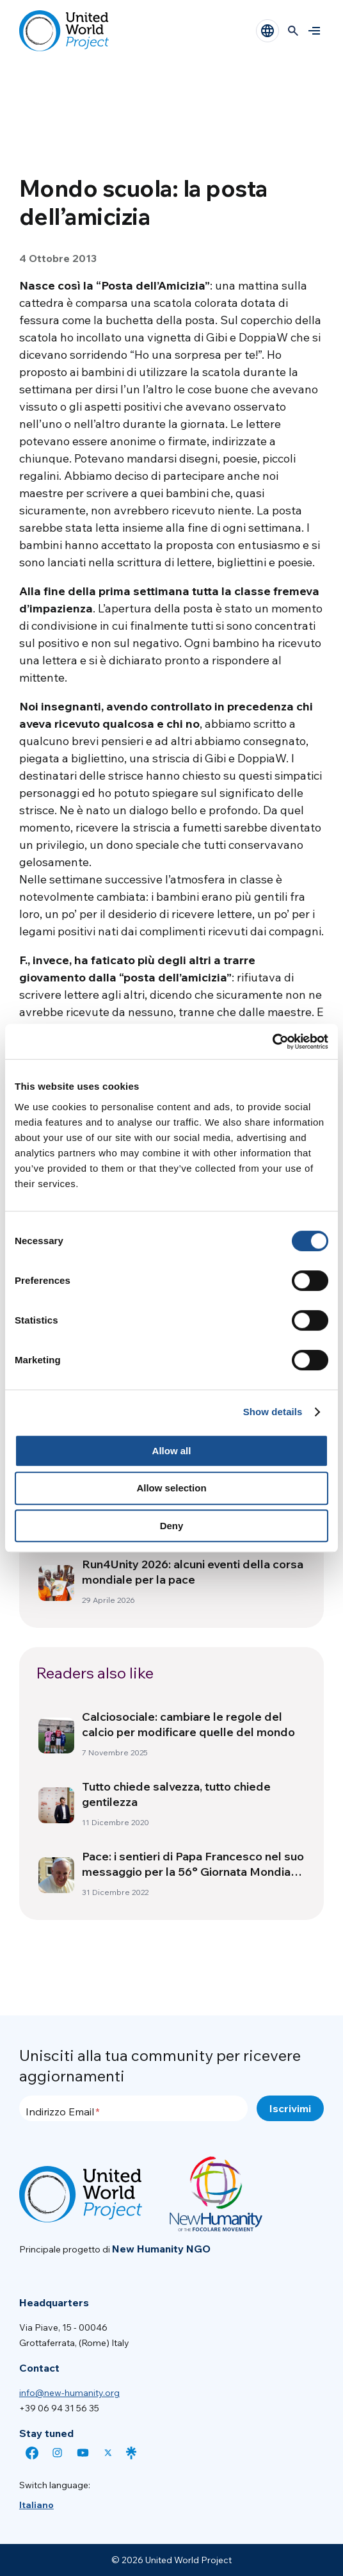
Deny (172, 1525)
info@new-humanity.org (69, 2393)
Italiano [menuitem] (36, 2505)
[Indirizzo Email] (133, 2108)
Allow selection (171, 1487)
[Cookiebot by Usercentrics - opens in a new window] (272, 1041)
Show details (273, 1411)
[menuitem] (36, 2505)
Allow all (171, 1450)
